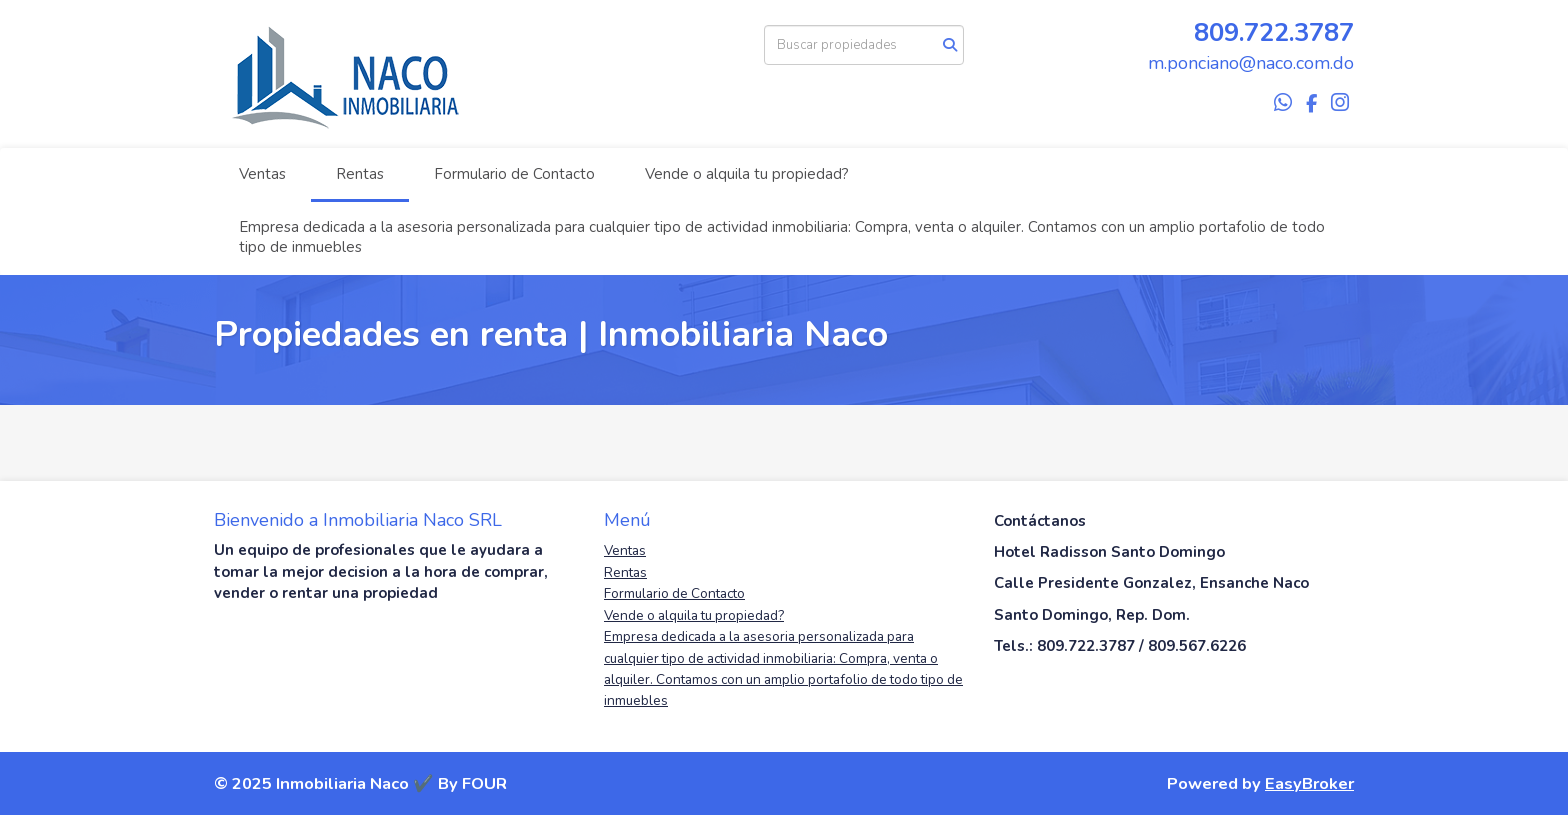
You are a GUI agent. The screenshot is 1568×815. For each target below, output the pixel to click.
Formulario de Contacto (514, 174)
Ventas (262, 174)
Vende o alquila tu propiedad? (747, 174)
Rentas (360, 174)
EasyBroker (1309, 783)
